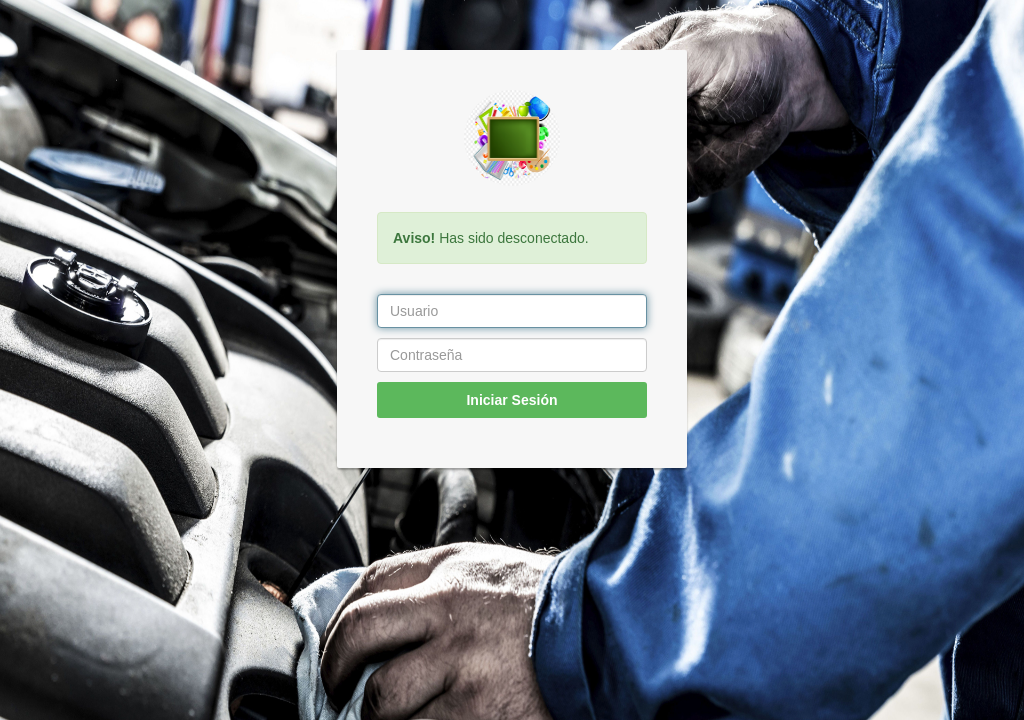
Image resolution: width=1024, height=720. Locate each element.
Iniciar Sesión (511, 400)
